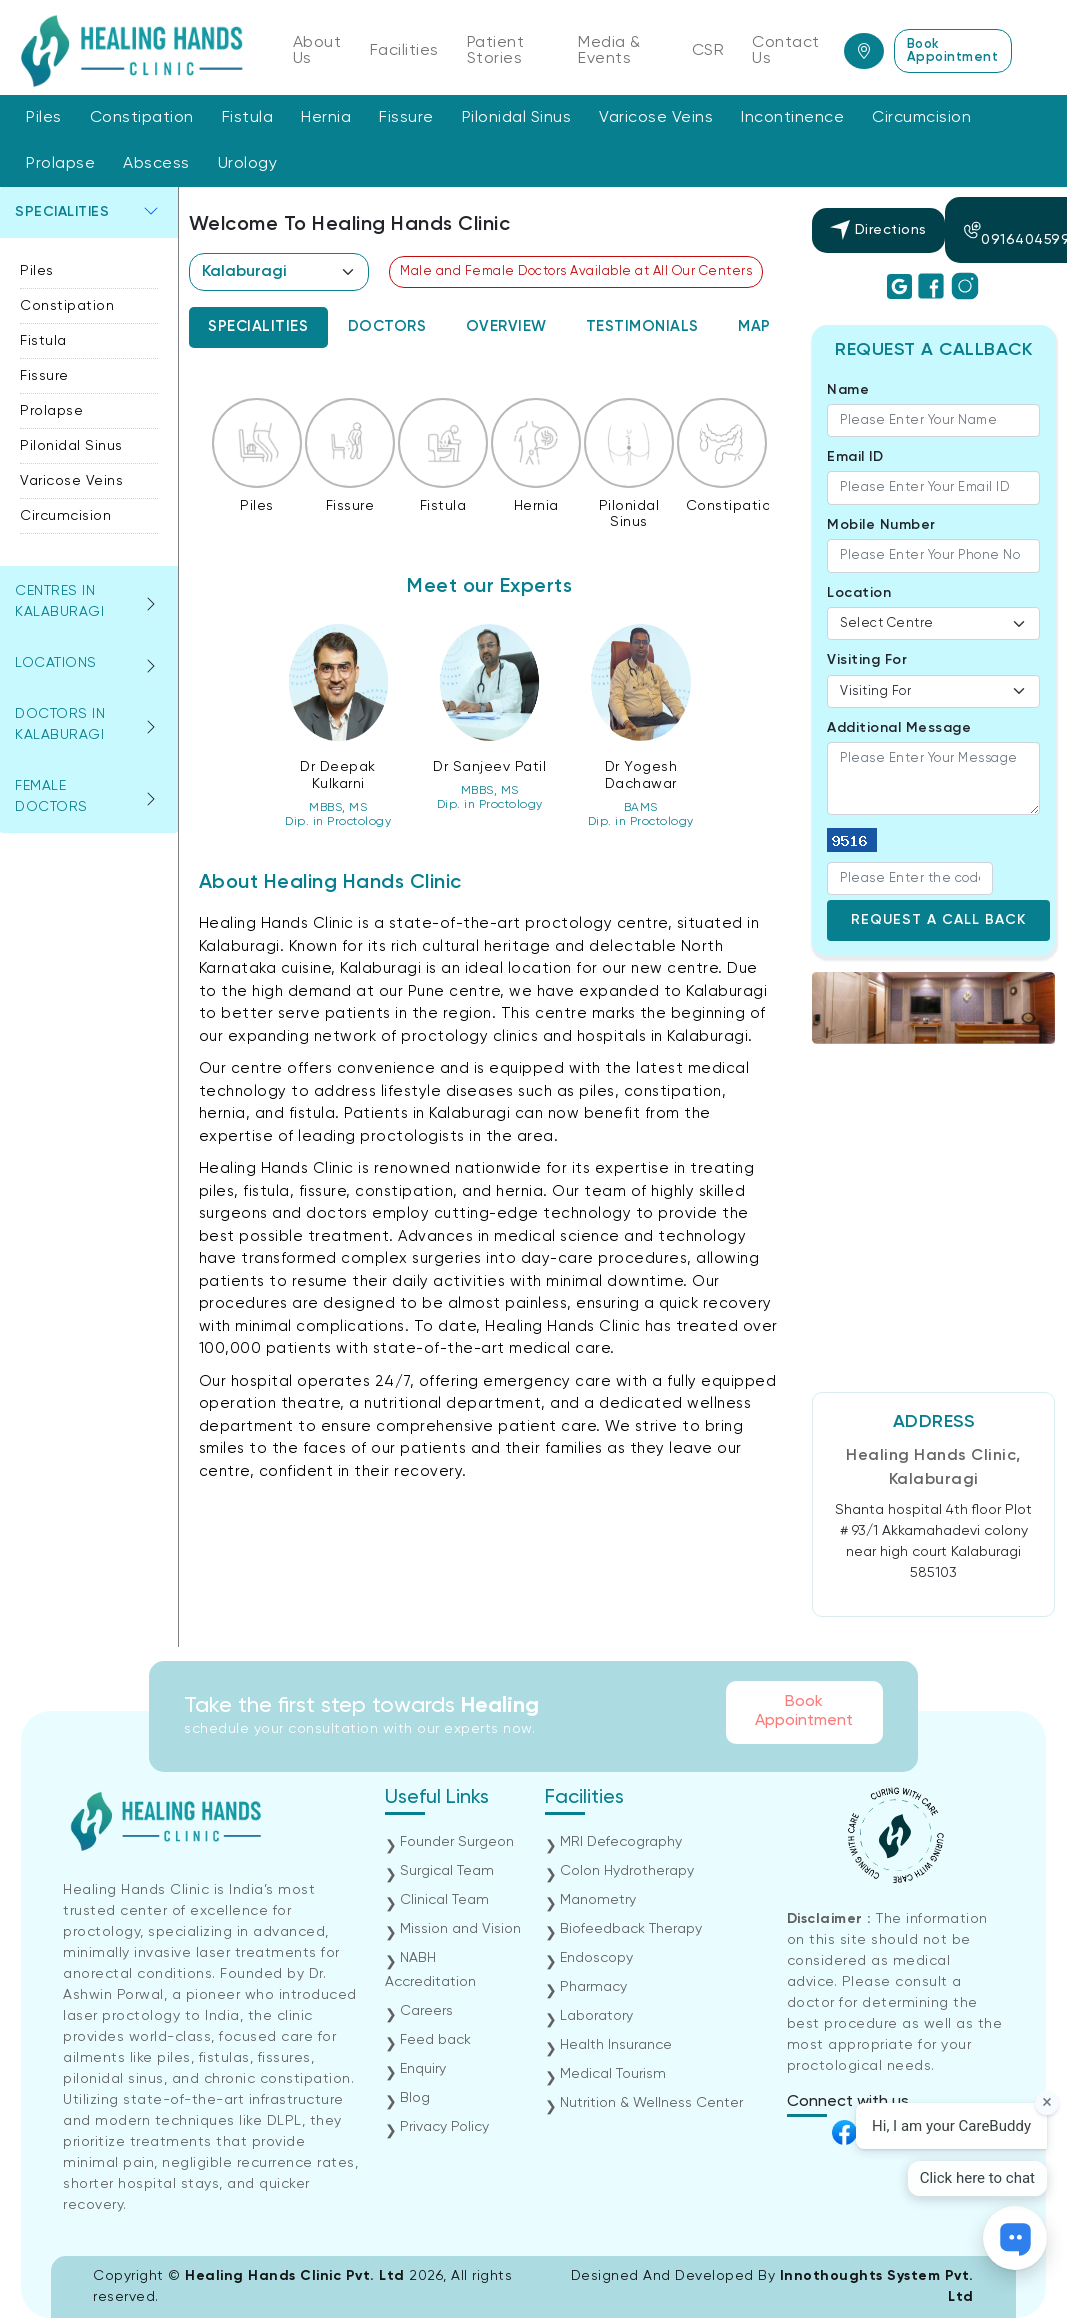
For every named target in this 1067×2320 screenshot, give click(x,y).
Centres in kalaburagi (59, 601)
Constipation (142, 118)
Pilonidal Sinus (517, 118)
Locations (56, 663)
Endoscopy (596, 1958)
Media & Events (609, 51)
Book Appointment (953, 51)
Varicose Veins (656, 118)
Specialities (62, 212)
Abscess (156, 164)
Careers (426, 2011)
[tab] (258, 327)
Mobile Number (881, 525)
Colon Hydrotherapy (627, 1871)
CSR (708, 51)
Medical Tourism (613, 2074)
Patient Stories (496, 51)
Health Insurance (616, 2045)
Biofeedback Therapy (631, 1929)
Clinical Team (444, 1900)
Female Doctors (51, 796)
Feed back (435, 2040)
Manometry (598, 1900)
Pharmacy (593, 1987)
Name (848, 390)
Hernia (326, 118)
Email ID (855, 457)
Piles (44, 118)
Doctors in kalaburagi (60, 724)
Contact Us (786, 51)
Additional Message (899, 728)
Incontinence (792, 118)
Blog (415, 2098)
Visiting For (867, 660)
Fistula (248, 118)
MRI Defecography (621, 1842)
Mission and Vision (460, 1929)
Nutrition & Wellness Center (651, 2103)
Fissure (406, 118)
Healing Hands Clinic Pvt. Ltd (297, 2276)
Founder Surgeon (457, 1842)
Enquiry (423, 2069)
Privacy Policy (444, 2127)
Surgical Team (447, 1871)
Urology (248, 164)
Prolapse (60, 164)
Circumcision (921, 118)
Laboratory (596, 2016)
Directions (878, 230)
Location (859, 593)
